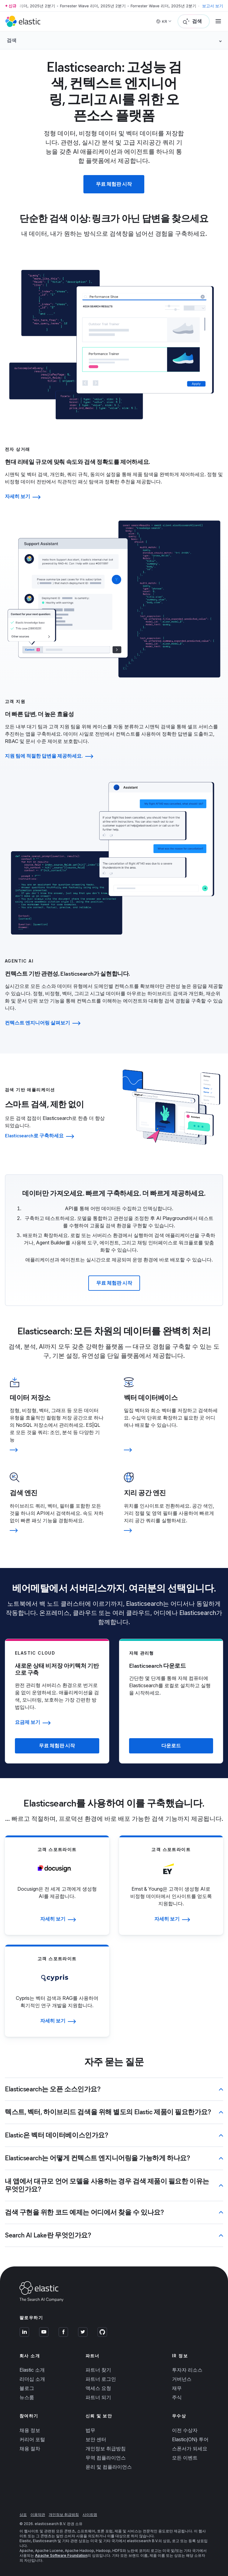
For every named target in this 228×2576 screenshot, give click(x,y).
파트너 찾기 (98, 2368)
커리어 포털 (32, 2438)
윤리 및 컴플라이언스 (109, 2465)
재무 (177, 2387)
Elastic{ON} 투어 (190, 2438)
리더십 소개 (32, 2377)
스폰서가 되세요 (189, 2447)
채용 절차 (29, 2447)
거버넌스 (181, 2377)
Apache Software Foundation (61, 2554)
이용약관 (37, 2513)
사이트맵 (89, 2513)
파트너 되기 (98, 2396)
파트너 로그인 (101, 2377)
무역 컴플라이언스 (106, 2456)
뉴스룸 (26, 2396)
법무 (90, 2429)
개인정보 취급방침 (106, 2447)
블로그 (26, 2387)
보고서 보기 (212, 5)
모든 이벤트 (185, 2456)
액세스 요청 (98, 2387)
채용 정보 (29, 2429)
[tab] (114, 474)
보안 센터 (96, 2438)
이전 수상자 (185, 2429)
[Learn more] (57, 1449)
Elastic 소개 (32, 2368)
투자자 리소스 (187, 2368)
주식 (177, 2396)
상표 (23, 2513)
